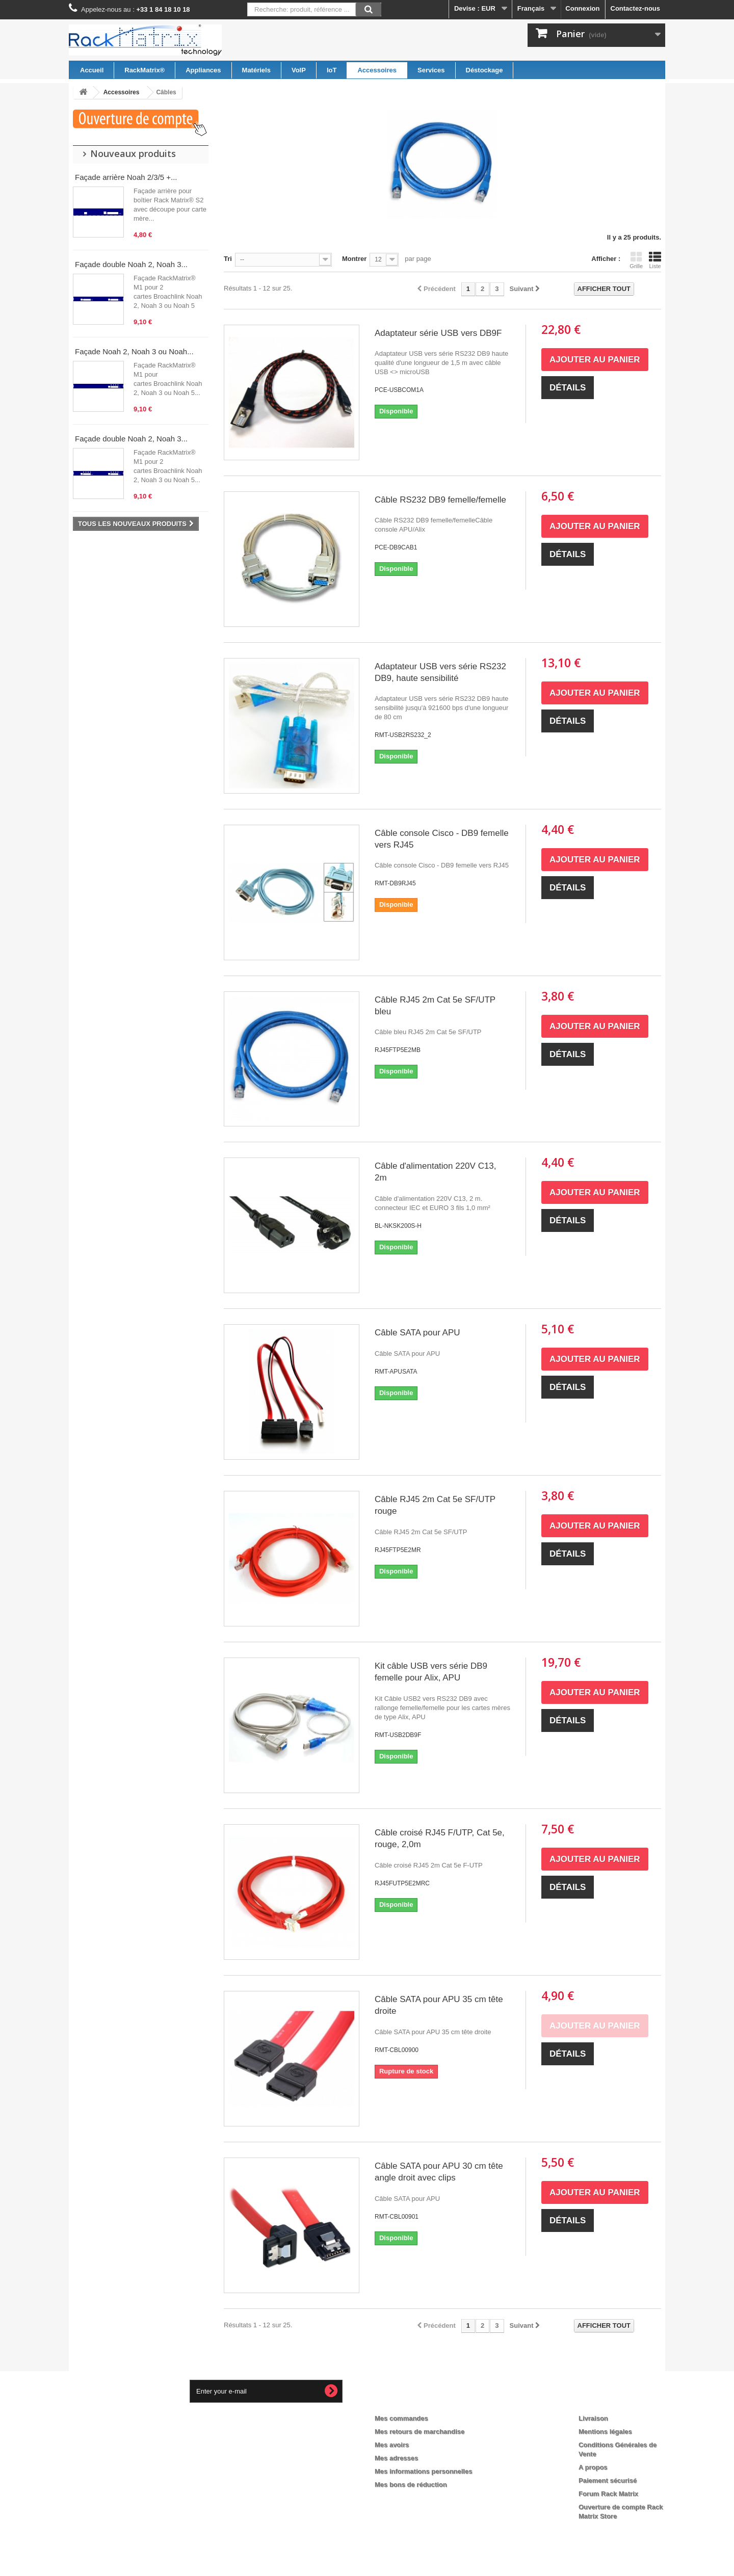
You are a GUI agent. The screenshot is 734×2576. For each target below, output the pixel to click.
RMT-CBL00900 (396, 2050)
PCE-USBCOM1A (399, 389)
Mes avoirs (392, 2445)
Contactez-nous (636, 8)
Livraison (593, 2418)
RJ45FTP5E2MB (398, 1050)
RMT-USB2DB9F (398, 1735)
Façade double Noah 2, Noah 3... (131, 264)
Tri (228, 258)
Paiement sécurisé (608, 2480)
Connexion (582, 8)
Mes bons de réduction (411, 2484)
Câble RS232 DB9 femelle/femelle (440, 500)
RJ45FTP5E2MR (398, 1550)
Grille (636, 260)
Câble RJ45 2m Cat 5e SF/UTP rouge (435, 1505)
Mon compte (403, 2402)
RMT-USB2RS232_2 (403, 735)
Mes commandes (401, 2418)
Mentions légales (605, 2431)
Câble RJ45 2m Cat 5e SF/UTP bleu (435, 1005)
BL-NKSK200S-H (398, 1225)
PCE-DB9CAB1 (396, 547)
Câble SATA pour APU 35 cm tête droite (439, 2005)
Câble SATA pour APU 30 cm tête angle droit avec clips (439, 2172)
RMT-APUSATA (396, 1371)
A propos (593, 2467)
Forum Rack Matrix (608, 2494)
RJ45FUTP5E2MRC (402, 1883)
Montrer (354, 258)
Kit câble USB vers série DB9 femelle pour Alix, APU (431, 1672)
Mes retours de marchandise (419, 2431)
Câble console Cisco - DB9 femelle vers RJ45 (442, 839)
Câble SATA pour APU (417, 1332)
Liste (655, 260)
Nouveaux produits (133, 153)
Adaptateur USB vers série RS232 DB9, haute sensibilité (440, 672)
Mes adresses (396, 2458)
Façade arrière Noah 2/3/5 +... (126, 177)
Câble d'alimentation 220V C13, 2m (435, 1171)
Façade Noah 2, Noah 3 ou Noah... (134, 351)
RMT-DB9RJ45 (395, 883)
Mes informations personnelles (423, 2471)
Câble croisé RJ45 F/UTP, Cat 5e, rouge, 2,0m (440, 1838)
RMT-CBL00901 (396, 2216)
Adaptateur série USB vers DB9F (438, 333)
